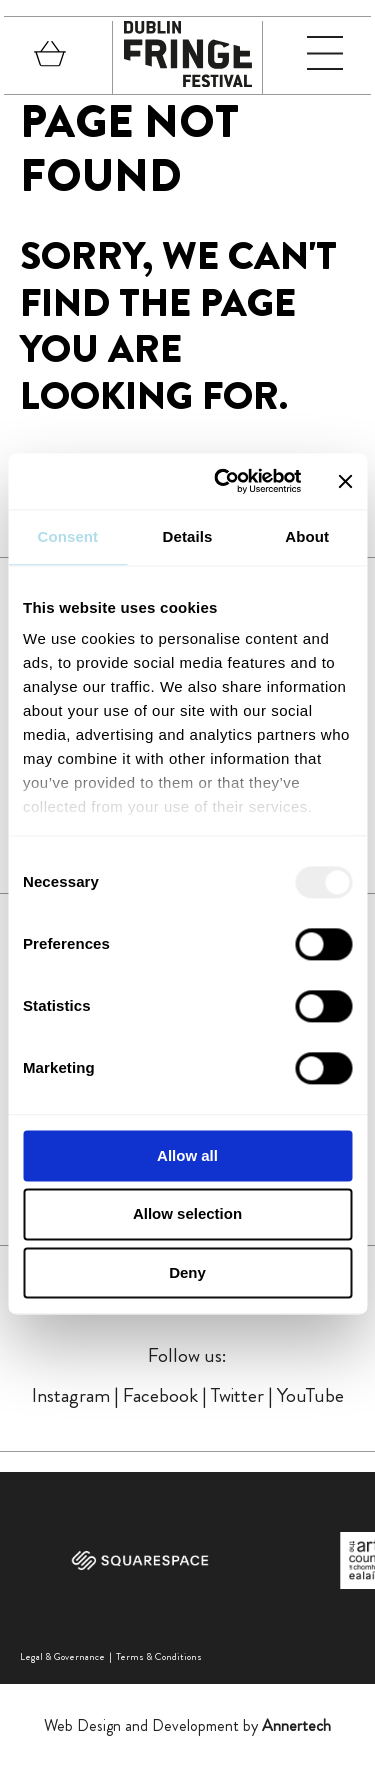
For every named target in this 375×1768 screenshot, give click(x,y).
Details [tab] (188, 536)
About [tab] (307, 536)
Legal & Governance (62, 1656)
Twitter (237, 1395)
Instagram (71, 1395)
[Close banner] (345, 481)
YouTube (310, 1395)
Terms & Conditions (159, 1656)
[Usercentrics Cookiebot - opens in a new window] (223, 481)
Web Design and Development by (187, 1725)
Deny (187, 1272)
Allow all (187, 1155)
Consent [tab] (67, 536)
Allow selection (187, 1214)
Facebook (160, 1395)
